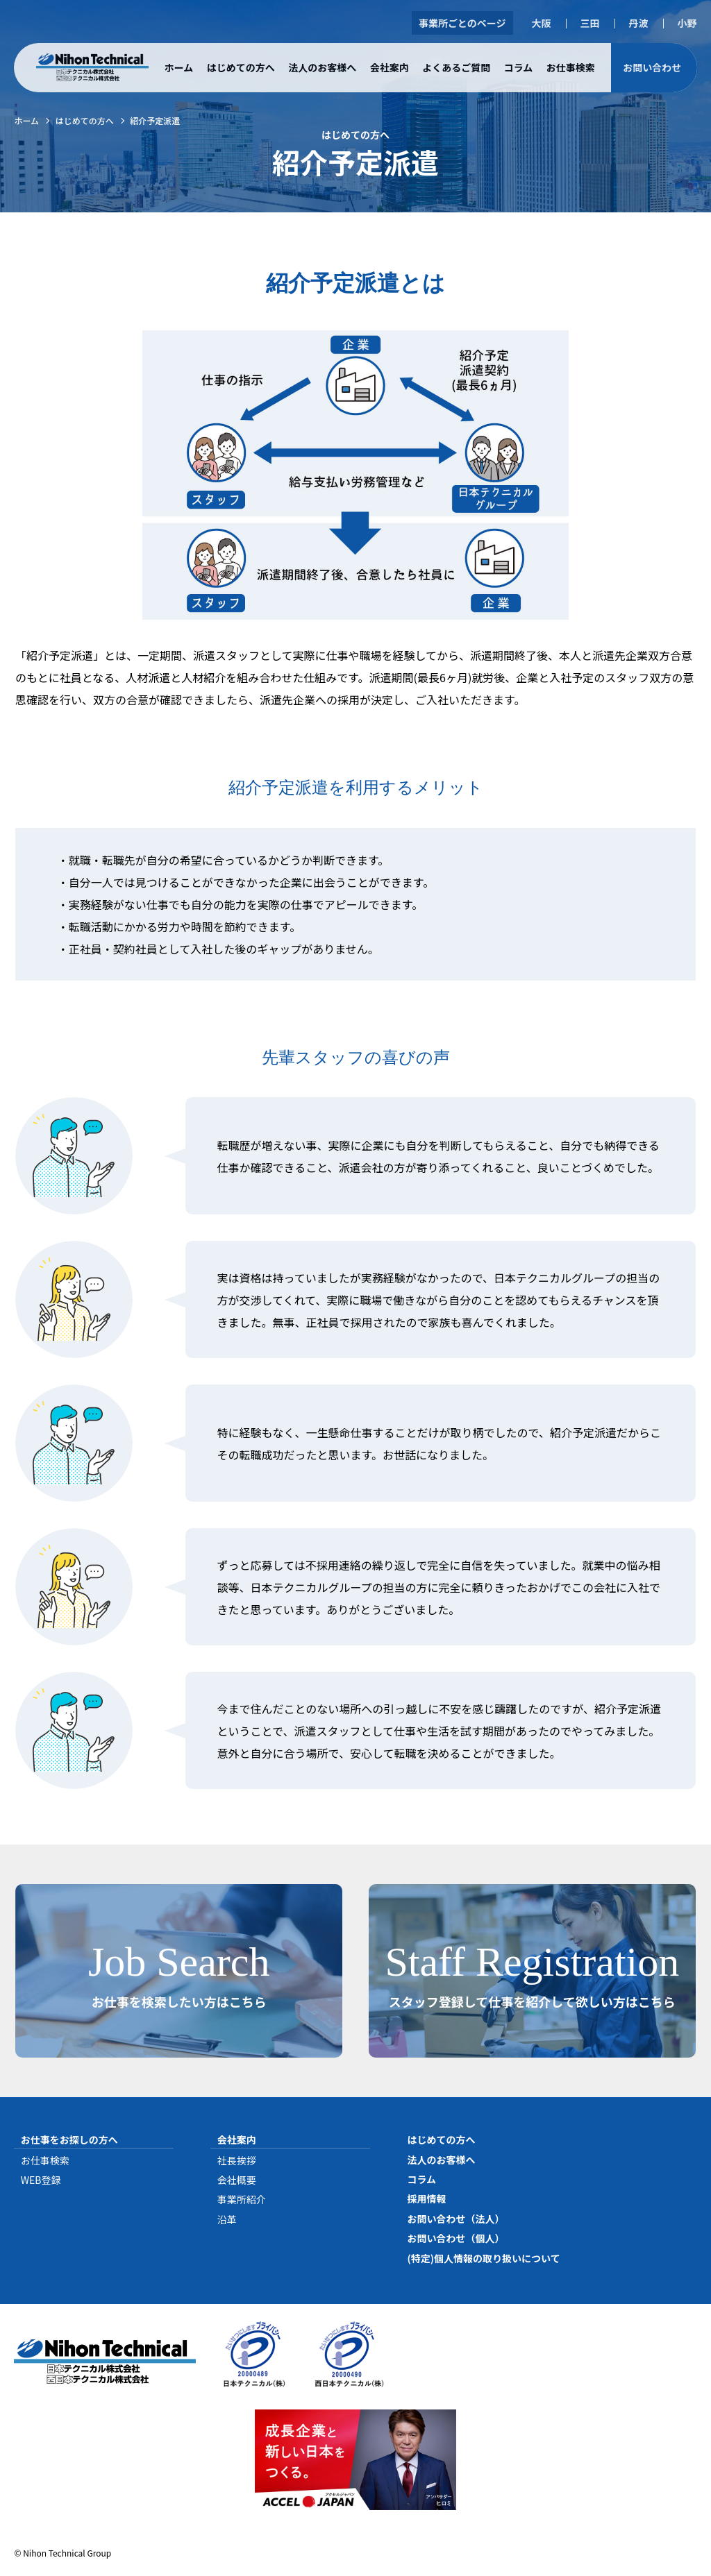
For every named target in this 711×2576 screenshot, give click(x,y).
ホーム (179, 67)
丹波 (639, 23)
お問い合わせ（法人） (455, 2219)
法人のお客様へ (322, 67)
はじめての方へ (241, 67)
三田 (590, 23)
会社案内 (389, 67)
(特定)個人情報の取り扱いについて (483, 2258)
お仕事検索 (570, 67)
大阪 (541, 23)
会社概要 (236, 2180)
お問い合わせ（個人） (455, 2238)
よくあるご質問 (456, 67)
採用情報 (426, 2198)
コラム (518, 67)
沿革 (227, 2219)
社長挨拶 (236, 2160)
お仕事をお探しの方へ (69, 2139)
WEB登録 (41, 2180)
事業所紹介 (241, 2199)
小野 (687, 23)
